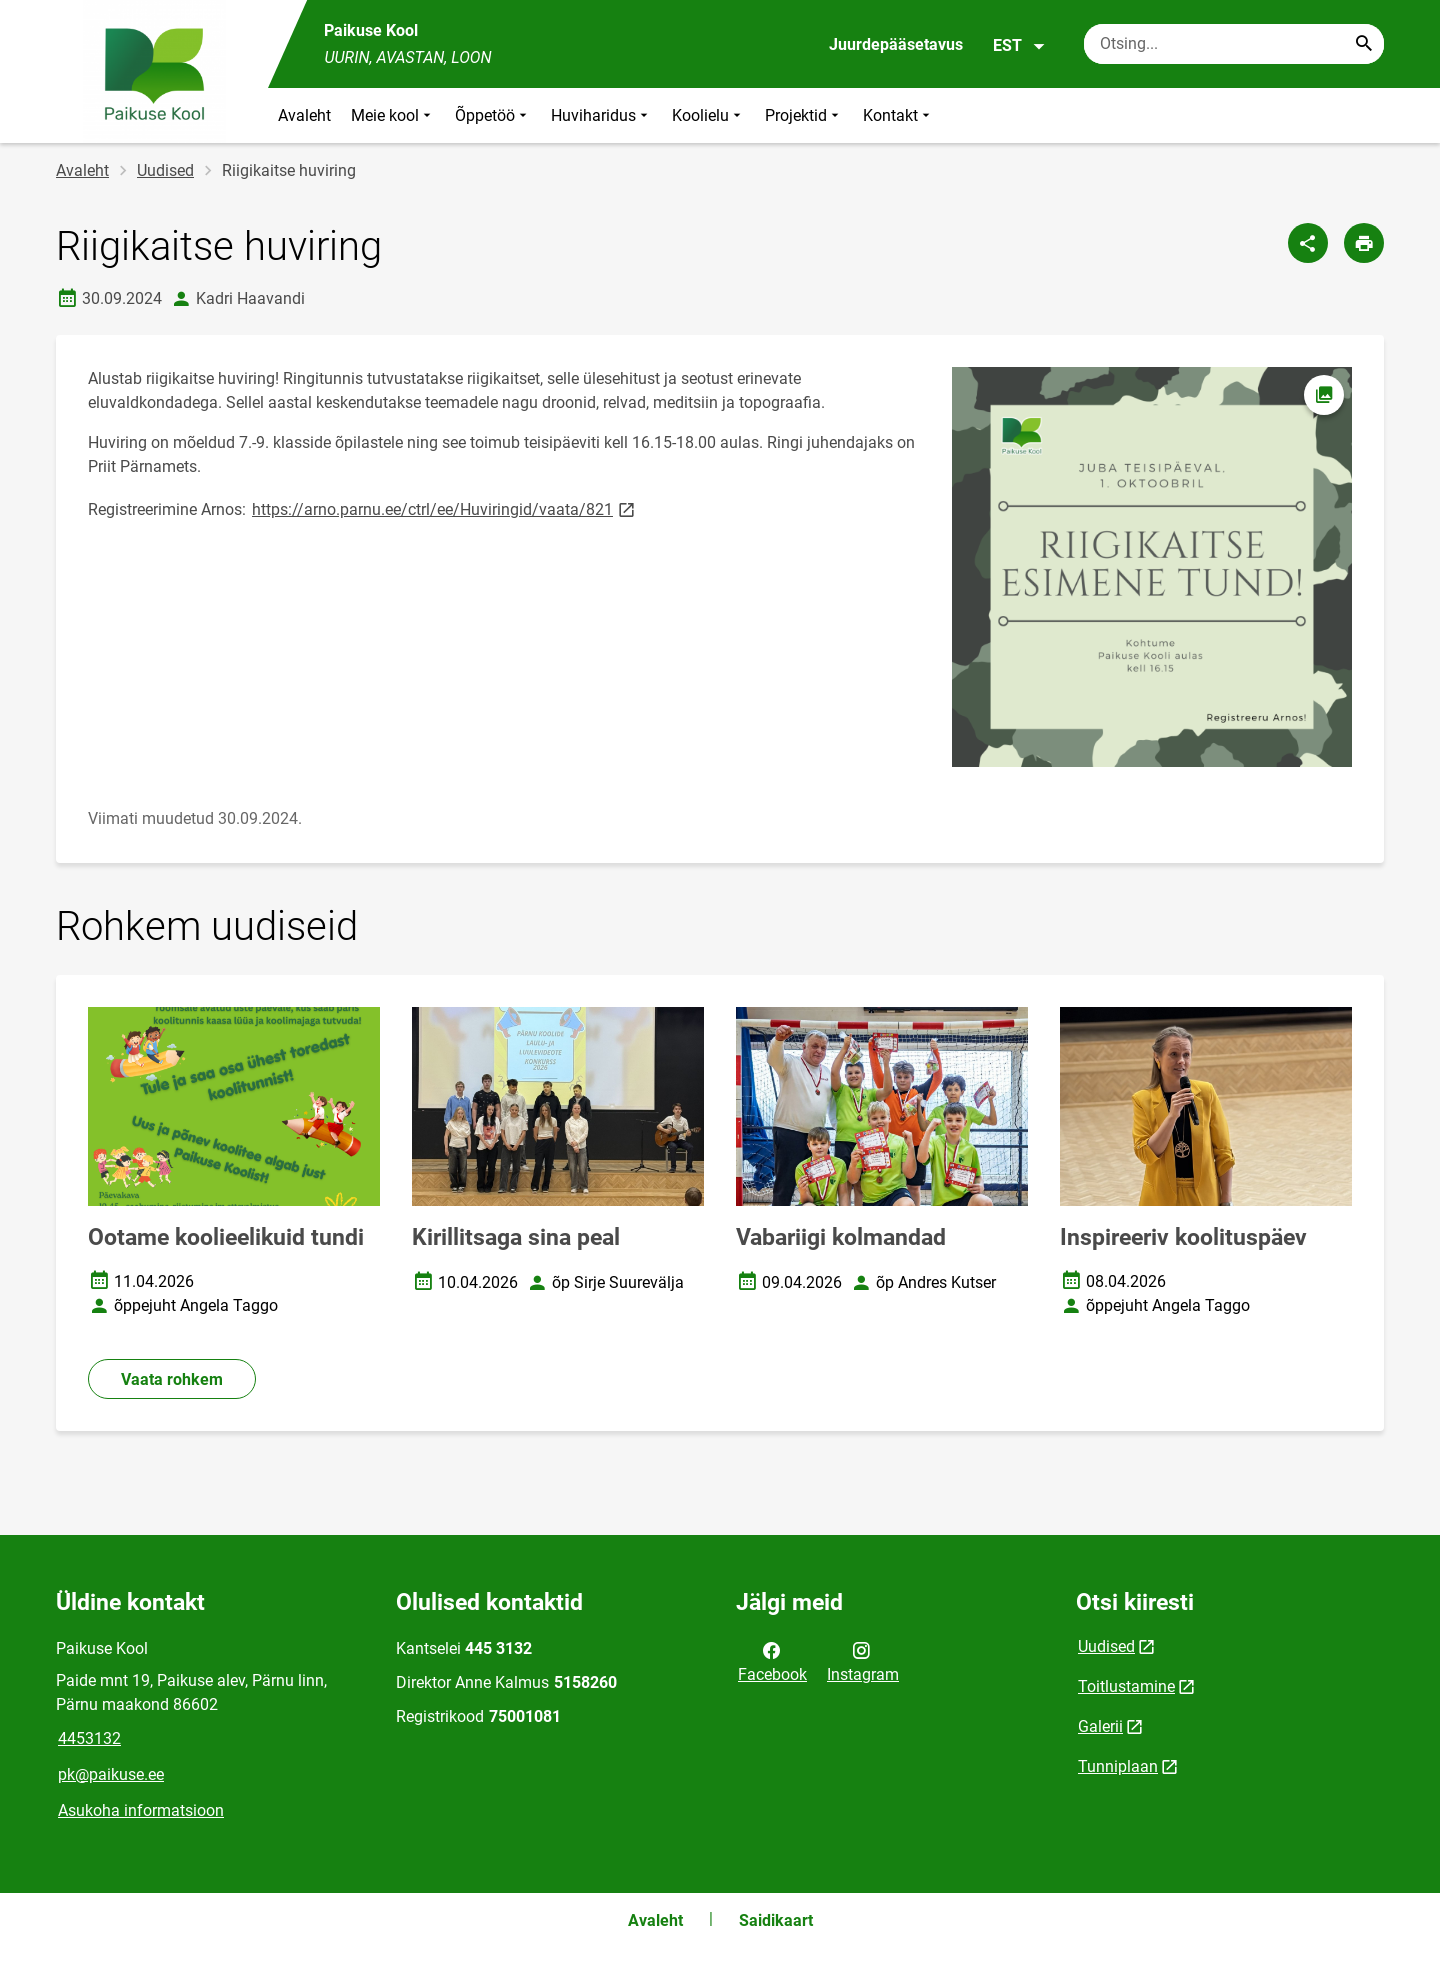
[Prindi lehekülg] (1364, 243)
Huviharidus (601, 115)
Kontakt (898, 115)
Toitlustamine (1126, 1686)
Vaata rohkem (172, 1379)
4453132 (89, 1738)
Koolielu (708, 115)
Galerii (1100, 1726)
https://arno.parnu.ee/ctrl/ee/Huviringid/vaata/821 (445, 508)
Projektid (804, 115)
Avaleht (304, 115)
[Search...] (1364, 44)
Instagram (863, 1661)
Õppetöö (493, 115)
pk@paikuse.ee (111, 1774)
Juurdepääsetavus (896, 44)
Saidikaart (776, 1920)
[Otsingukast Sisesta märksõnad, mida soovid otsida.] (1234, 44)
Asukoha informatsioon (141, 1810)
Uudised (165, 170)
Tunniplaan (1118, 1766)
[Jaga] (1308, 243)
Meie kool (393, 115)
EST (1019, 46)
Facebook (772, 1661)
